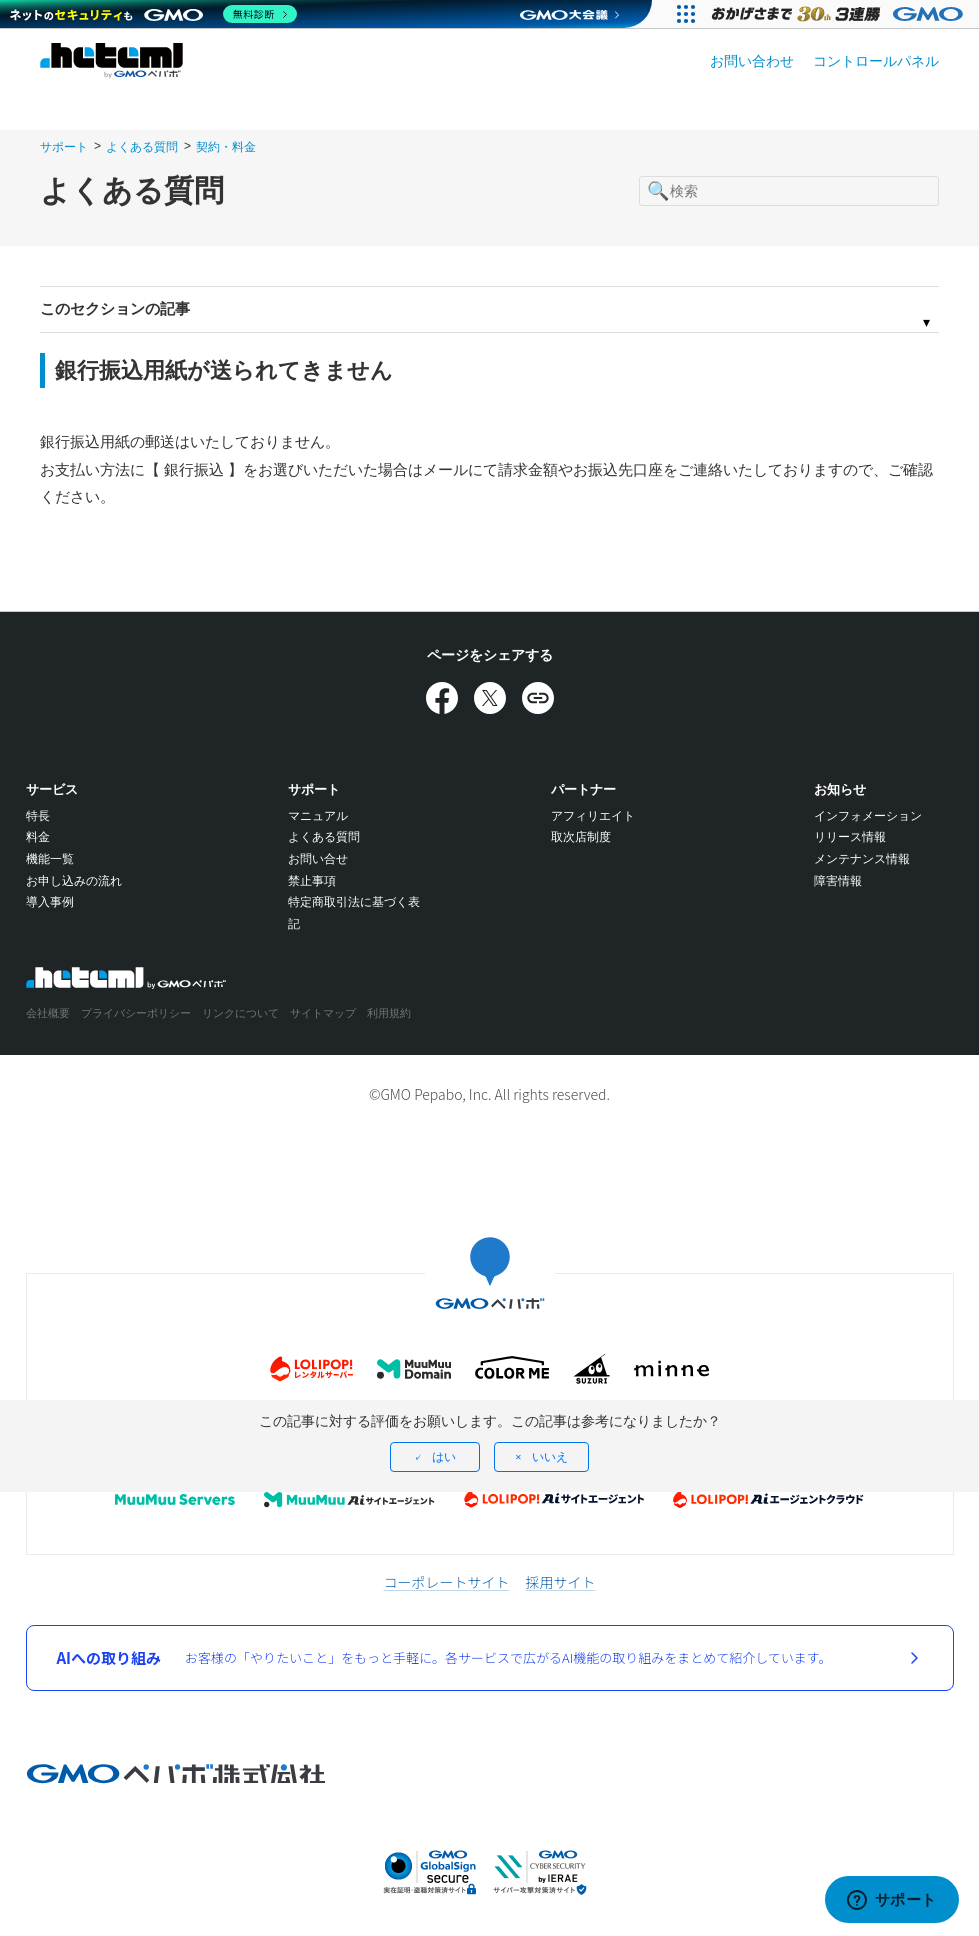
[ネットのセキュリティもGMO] (153, 14)
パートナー (583, 789)
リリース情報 (850, 837)
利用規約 (389, 1013)
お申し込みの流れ (74, 881)
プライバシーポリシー (136, 1013)
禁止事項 (312, 881)
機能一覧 (50, 859)
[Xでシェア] (490, 698)
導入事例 (50, 902)
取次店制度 (581, 837)
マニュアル (318, 816)
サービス (52, 789)
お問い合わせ (752, 61)
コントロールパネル (876, 61)
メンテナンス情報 (862, 859)
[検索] (789, 191)
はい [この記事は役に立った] (444, 1457)
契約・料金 (226, 147)
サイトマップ (323, 1013)
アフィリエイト (593, 816)
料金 (38, 837)
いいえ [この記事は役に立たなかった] (550, 1457)
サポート (64, 147)
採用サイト (561, 1582)
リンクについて (240, 1013)
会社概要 (48, 1013)
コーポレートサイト (447, 1582)
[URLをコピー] (538, 698)
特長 (38, 816)
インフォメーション (868, 816)
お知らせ (840, 789)
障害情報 (838, 881)
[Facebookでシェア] (442, 698)
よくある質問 (142, 147)
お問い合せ (318, 859)
